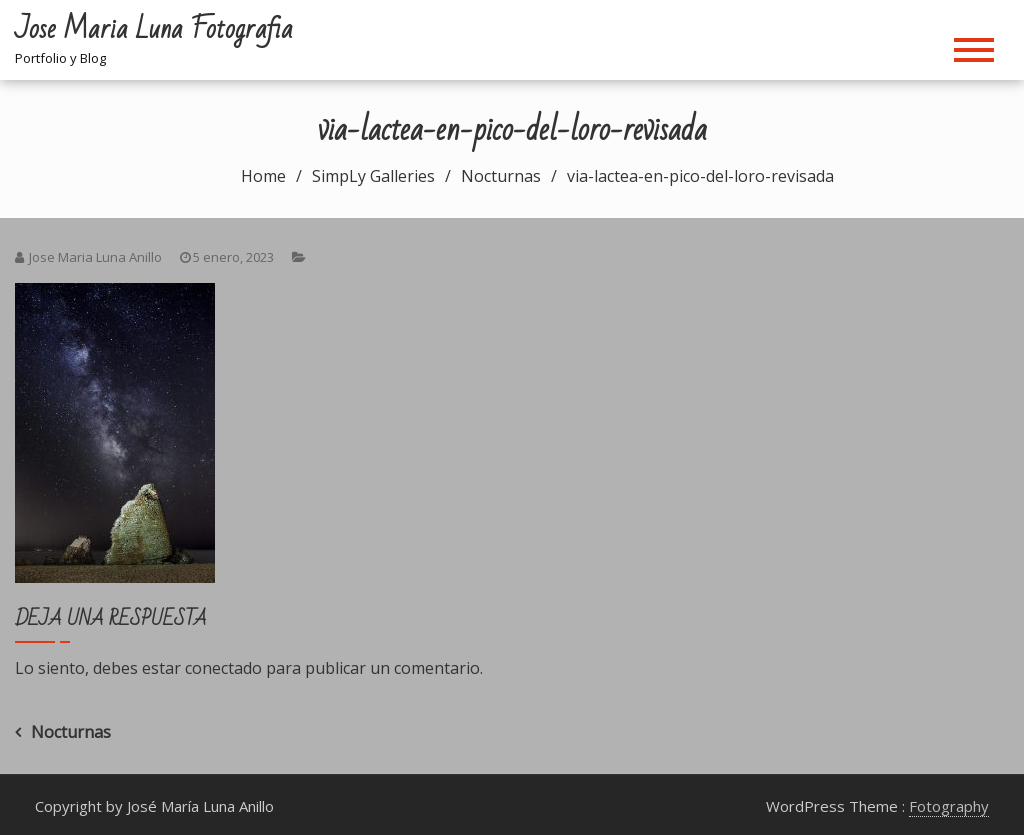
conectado (223, 668)
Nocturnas (71, 732)
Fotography (949, 806)
